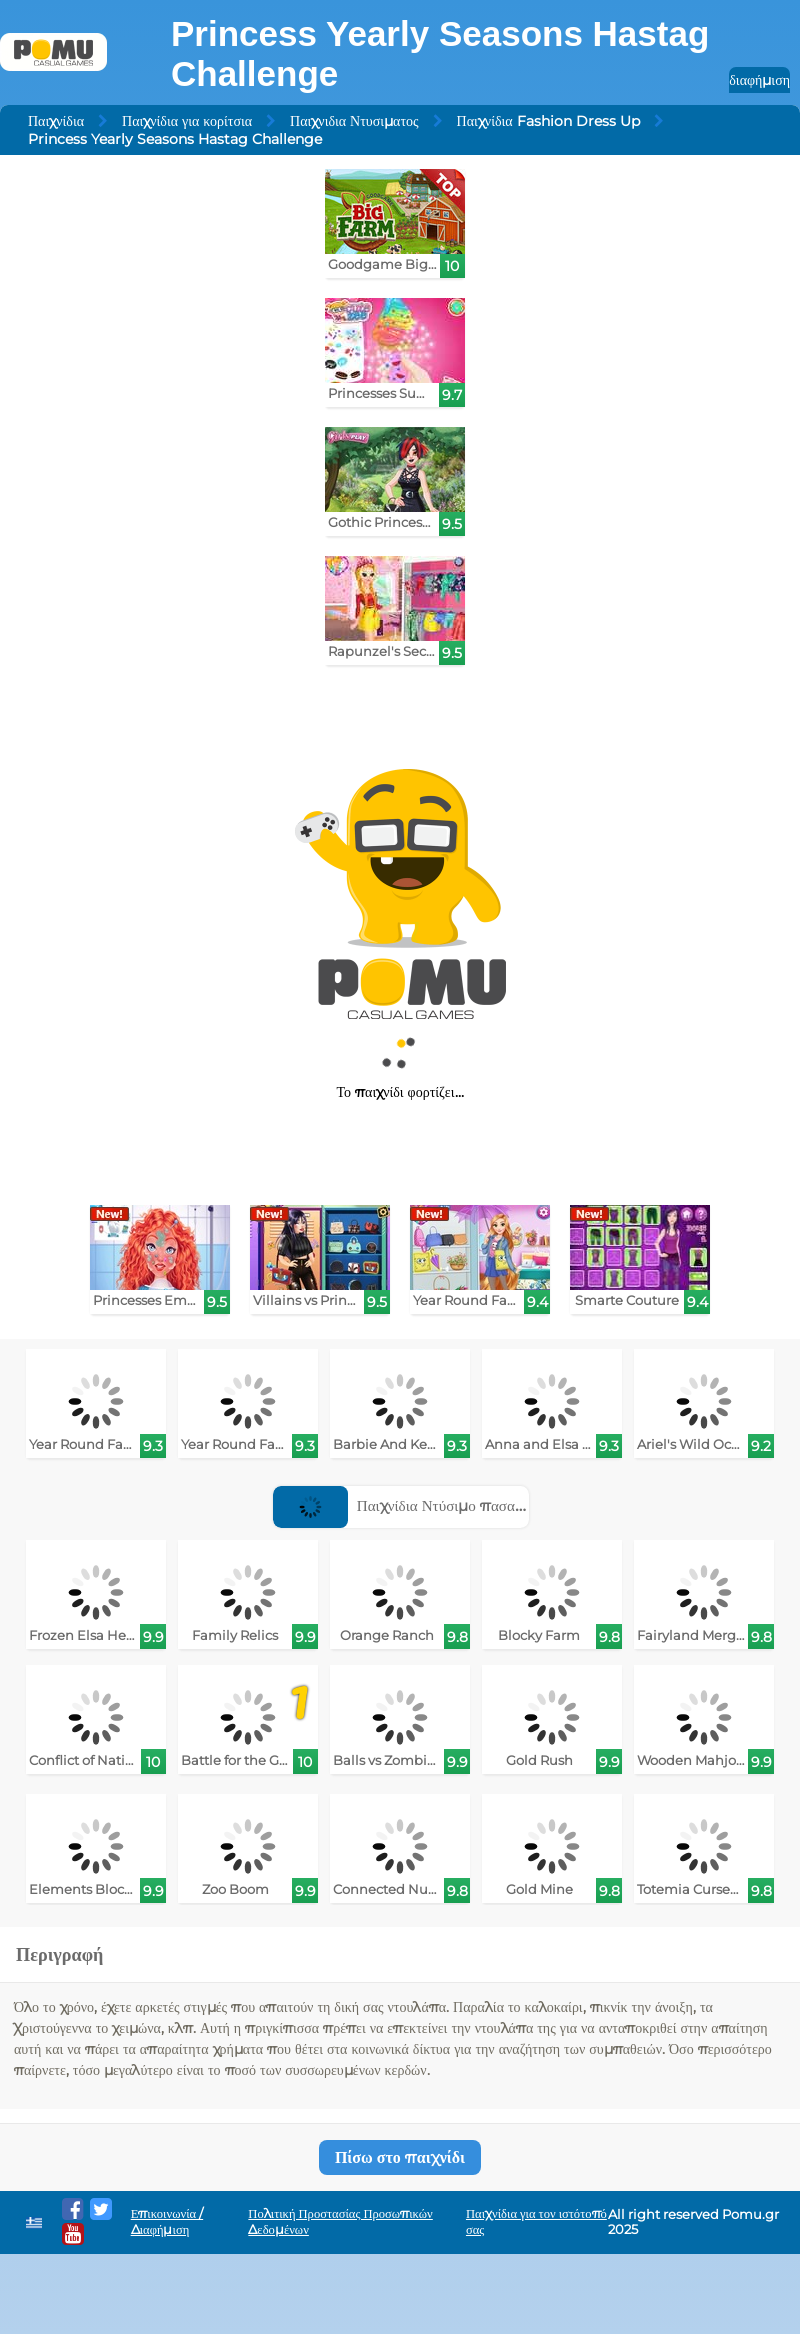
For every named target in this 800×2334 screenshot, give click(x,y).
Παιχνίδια (56, 121)
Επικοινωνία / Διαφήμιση (167, 2221)
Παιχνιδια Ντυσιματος (354, 121)
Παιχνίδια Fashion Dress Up (548, 121)
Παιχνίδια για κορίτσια (187, 121)
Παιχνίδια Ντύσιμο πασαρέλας (411, 1505)
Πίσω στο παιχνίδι (400, 2157)
